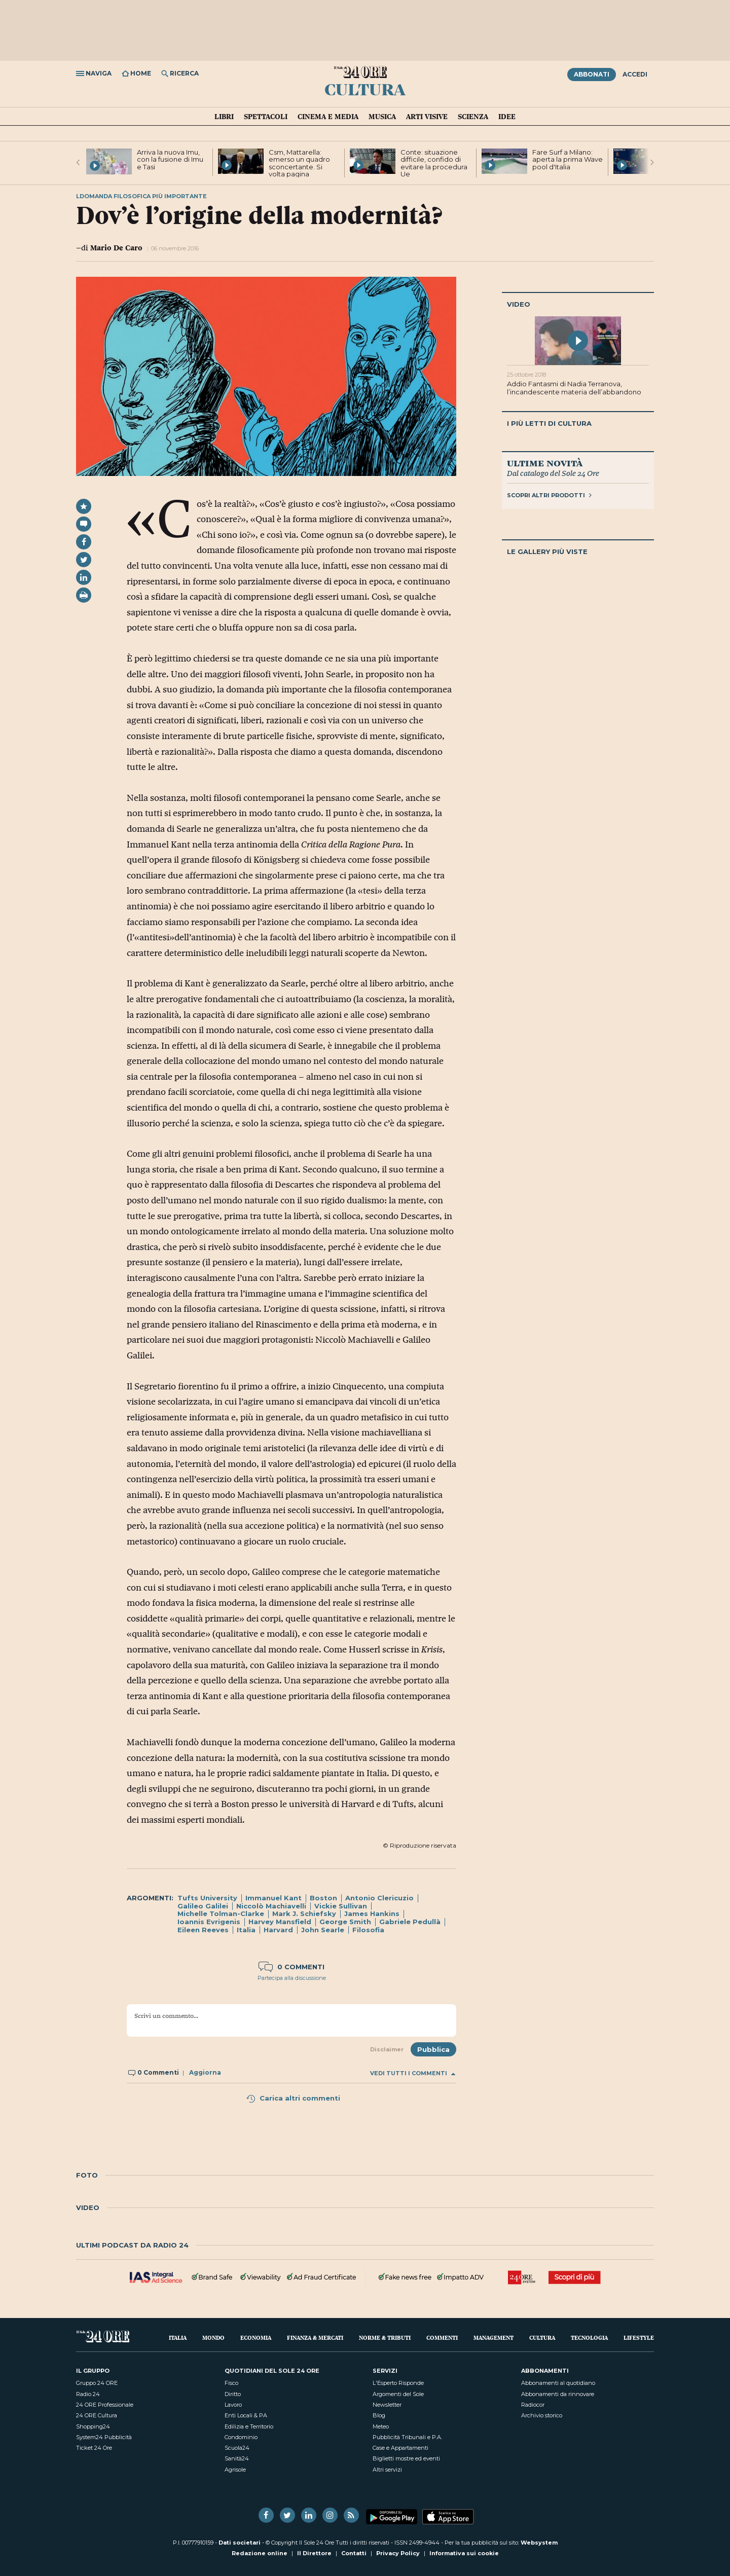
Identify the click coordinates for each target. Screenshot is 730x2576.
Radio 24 (88, 2394)
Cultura (365, 88)
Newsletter (387, 2404)
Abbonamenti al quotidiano (558, 2382)
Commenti (442, 2337)
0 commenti (291, 1967)
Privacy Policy (398, 2553)
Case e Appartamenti (400, 2447)
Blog (379, 2415)
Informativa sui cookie (464, 2553)
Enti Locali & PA (246, 2415)
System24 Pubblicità (104, 2437)
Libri (224, 116)
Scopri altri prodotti (549, 495)
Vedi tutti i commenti (412, 2073)
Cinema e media (328, 116)
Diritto (233, 2394)
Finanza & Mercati (315, 2337)
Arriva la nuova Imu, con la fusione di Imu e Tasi (170, 159)
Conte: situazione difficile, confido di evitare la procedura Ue (433, 163)
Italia (246, 1930)
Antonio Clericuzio (379, 1898)
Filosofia (368, 1930)
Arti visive (427, 116)
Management (493, 2337)
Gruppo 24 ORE (97, 2382)
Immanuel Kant (273, 1898)
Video (518, 304)
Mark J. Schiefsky (304, 1913)
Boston (323, 1898)
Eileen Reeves (203, 1930)
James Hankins (371, 1913)
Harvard (278, 1930)
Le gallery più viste (547, 551)
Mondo (213, 2337)
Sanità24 (237, 2458)
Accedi (635, 74)
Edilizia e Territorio (249, 2426)
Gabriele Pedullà (410, 1922)
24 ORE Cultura (96, 2415)
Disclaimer (387, 2049)
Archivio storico (541, 2415)
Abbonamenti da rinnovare (557, 2394)
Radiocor (532, 2404)
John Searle (322, 1930)
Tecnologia (589, 2337)
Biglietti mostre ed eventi (406, 2458)
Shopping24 (93, 2426)
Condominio (241, 2437)
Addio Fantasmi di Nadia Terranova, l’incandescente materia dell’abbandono (574, 388)
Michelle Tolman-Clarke (220, 1913)
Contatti (354, 2553)
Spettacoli (265, 116)
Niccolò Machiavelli (271, 1906)
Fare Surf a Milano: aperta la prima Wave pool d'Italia (567, 159)
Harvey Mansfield (279, 1922)
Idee (507, 116)
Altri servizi (387, 2469)
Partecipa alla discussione (292, 1977)
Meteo (381, 2426)
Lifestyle (639, 2337)
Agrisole (235, 2469)
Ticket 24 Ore (94, 2447)
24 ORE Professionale (104, 2404)
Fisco (231, 2382)
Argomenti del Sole (398, 2394)
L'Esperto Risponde (398, 2382)
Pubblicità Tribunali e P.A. (407, 2437)
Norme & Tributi (385, 2337)
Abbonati (591, 74)
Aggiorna (205, 2072)
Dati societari (239, 2542)
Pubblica (433, 2049)
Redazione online (259, 2553)
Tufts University (207, 1898)
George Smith (345, 1922)
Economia (255, 2337)
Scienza (473, 116)
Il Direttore (314, 2553)
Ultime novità (544, 462)
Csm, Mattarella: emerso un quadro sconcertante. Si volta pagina (299, 163)
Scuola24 (237, 2447)
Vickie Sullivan (340, 1906)
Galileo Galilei (202, 1906)
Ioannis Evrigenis (208, 1922)
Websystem (539, 2542)
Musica (382, 116)
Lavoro (233, 2404)
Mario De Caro (116, 247)
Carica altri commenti (293, 2098)
